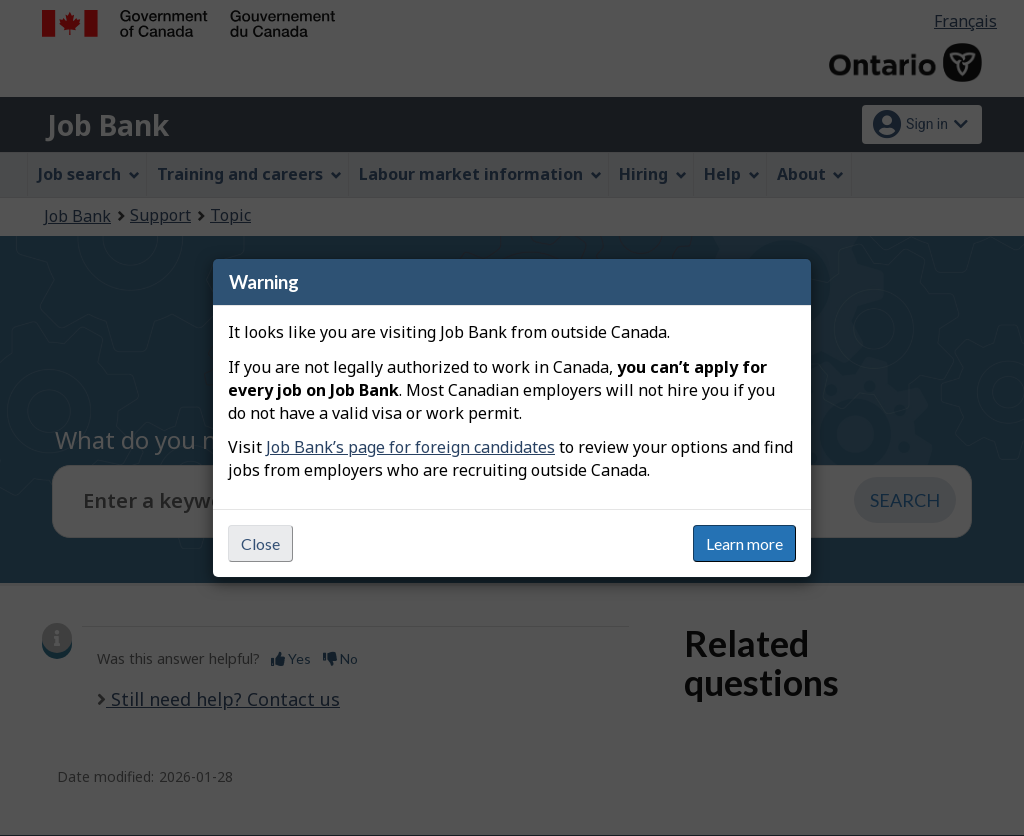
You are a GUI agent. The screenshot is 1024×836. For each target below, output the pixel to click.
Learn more (744, 543)
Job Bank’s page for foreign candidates (410, 447)
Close (260, 543)
